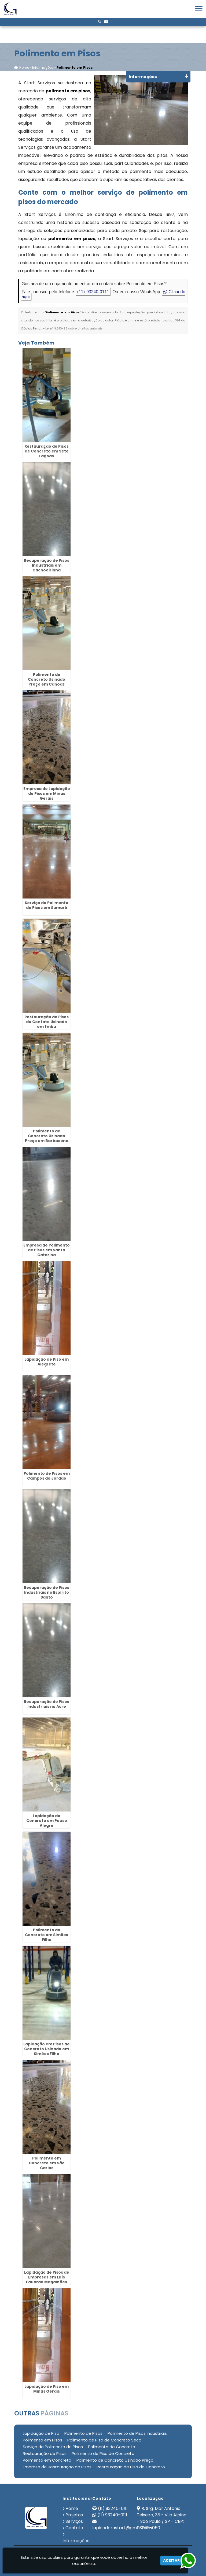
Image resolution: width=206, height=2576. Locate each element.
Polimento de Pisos (83, 2433)
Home (71, 2508)
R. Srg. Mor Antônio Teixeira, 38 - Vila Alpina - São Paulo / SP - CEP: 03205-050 (161, 2518)
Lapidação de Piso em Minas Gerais (46, 2389)
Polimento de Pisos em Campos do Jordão (47, 1476)
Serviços (74, 2521)
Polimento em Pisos (42, 2440)
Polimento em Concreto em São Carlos (47, 2163)
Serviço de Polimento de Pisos (53, 2447)
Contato (74, 2528)
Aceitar (171, 2560)
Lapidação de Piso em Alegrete (46, 1362)
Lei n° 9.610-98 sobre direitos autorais (74, 328)
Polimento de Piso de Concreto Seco (104, 2440)
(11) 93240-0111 (93, 291)
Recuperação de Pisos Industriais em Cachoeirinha (46, 565)
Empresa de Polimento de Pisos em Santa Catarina (46, 1250)
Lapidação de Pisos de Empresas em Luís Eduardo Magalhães (46, 2277)
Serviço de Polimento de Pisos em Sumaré (46, 905)
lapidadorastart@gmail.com (122, 2528)
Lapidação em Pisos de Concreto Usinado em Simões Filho (46, 2048)
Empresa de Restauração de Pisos (57, 2467)
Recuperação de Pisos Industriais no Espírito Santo (46, 1592)
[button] (199, 9)
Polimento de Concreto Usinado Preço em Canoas (46, 679)
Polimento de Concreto (111, 2447)
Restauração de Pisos (45, 2453)
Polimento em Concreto (47, 2460)
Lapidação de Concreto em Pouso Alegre (46, 1820)
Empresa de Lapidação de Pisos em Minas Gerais (46, 793)
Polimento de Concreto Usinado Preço (114, 2460)
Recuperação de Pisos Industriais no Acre (46, 1704)
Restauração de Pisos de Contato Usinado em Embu (46, 1021)
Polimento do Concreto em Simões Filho (46, 1934)
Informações (75, 2541)
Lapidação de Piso (41, 2433)
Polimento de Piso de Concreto (103, 2453)
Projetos (74, 2515)
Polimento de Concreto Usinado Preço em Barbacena (46, 1135)
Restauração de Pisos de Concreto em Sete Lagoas (46, 451)
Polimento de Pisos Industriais (137, 2433)
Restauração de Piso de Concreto (131, 2467)
